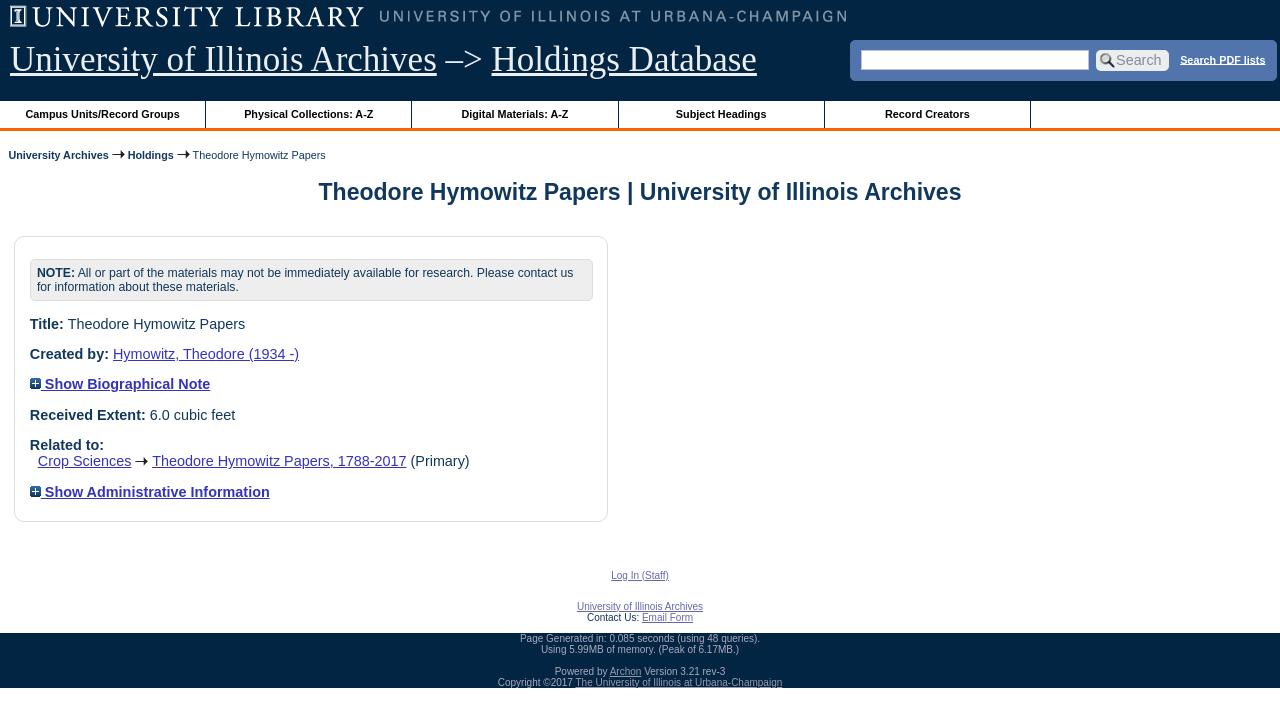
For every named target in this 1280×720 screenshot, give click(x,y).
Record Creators (927, 114)
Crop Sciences (85, 461)
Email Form (667, 617)
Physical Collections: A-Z (308, 114)
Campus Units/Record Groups (103, 114)
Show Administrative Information (150, 492)
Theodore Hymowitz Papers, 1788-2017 (279, 461)
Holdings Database (624, 59)
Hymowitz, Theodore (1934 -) (206, 354)
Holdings (151, 155)
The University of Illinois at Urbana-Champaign (679, 682)
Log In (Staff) (640, 575)
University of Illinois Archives (223, 59)
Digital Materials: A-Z (514, 114)
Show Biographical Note (120, 384)
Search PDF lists (1222, 59)
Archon (626, 671)
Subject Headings (721, 114)
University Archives (58, 155)
